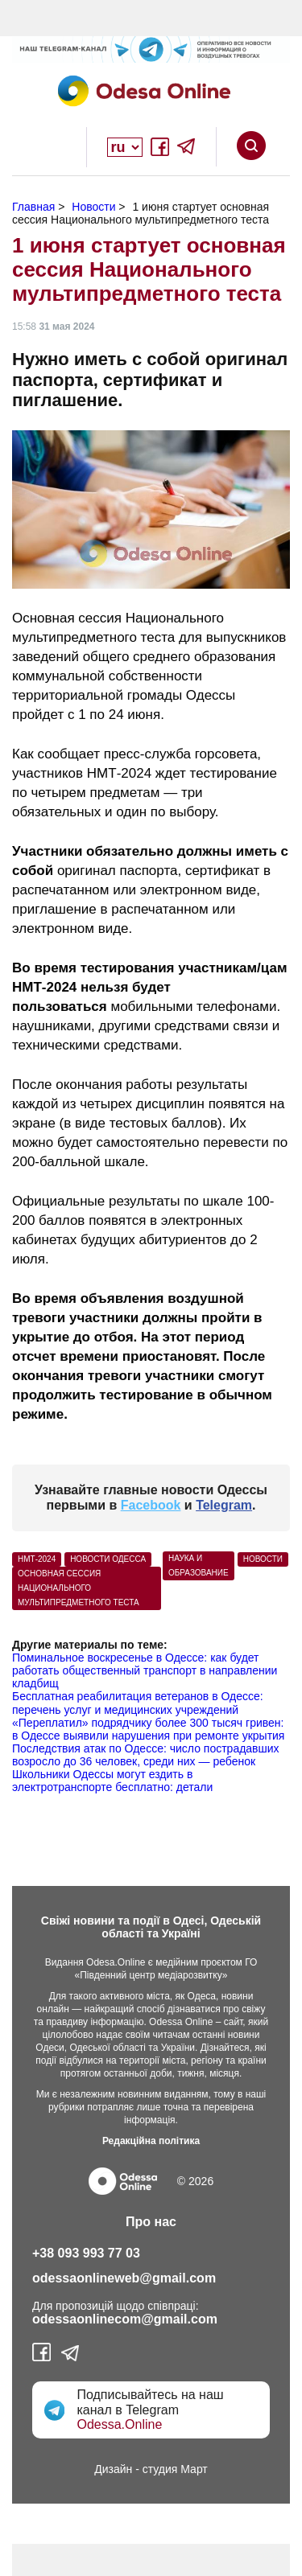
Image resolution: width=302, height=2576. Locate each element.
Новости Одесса (108, 1559)
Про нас (151, 2222)
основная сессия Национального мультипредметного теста (78, 1588)
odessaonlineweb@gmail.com (124, 2278)
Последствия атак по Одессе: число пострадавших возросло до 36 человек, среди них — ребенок (145, 1755)
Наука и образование (198, 1565)
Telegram (224, 1505)
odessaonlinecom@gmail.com (124, 2319)
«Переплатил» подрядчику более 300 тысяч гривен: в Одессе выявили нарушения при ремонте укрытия (148, 1729)
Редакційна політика (151, 2141)
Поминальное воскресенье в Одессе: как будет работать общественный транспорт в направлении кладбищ (144, 1670)
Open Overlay (51, 147)
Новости (263, 1559)
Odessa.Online (119, 2424)
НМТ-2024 (37, 1559)
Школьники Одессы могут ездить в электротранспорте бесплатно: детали (112, 1780)
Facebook (151, 1505)
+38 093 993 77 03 (86, 2253)
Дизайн (113, 2469)
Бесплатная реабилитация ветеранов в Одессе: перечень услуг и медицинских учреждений (137, 1702)
